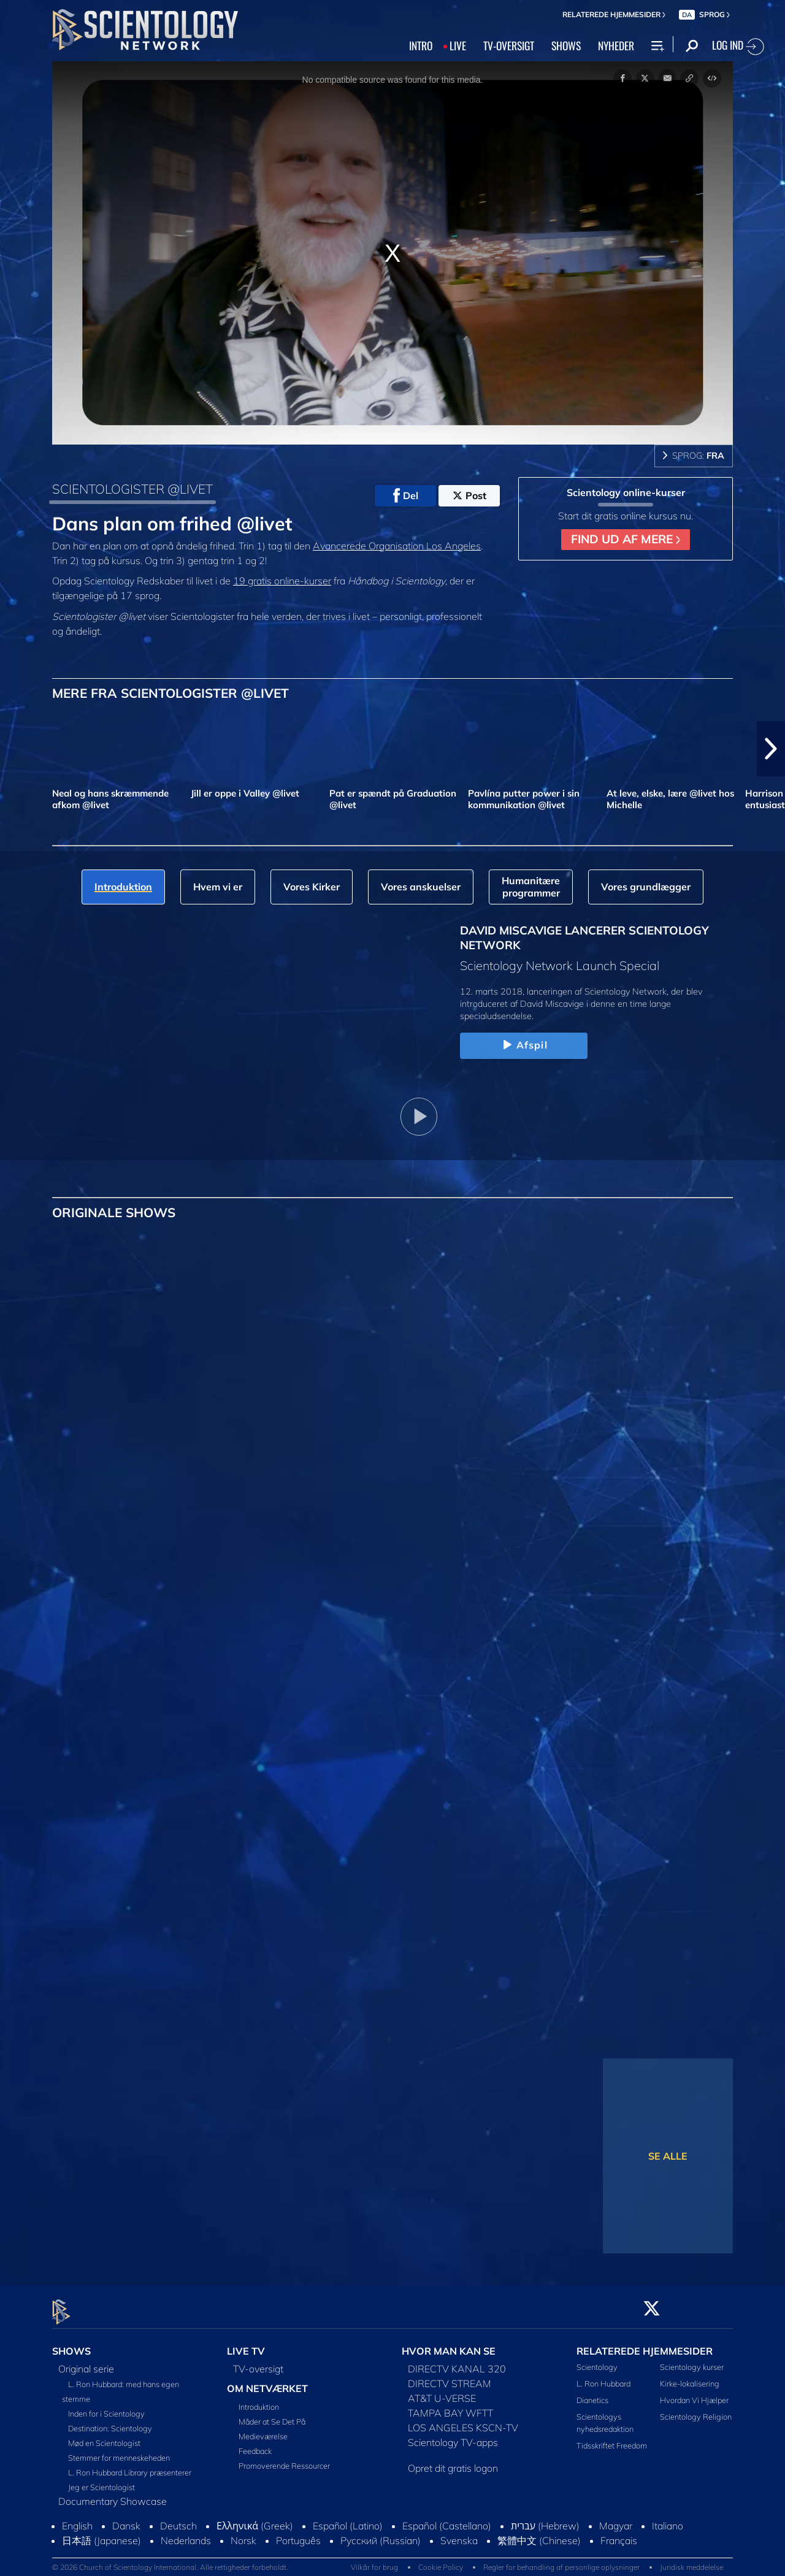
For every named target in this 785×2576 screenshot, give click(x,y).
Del (405, 495)
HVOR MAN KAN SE (449, 2344)
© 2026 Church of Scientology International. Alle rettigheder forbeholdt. (170, 2560)
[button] (771, 748)
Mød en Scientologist (104, 2435)
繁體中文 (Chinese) (539, 2533)
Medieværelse (263, 2429)
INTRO (420, 45)
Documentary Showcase (112, 2494)
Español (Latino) (348, 2518)
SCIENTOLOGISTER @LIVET (132, 489)
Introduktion (259, 2399)
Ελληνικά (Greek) (254, 2518)
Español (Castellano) (446, 2518)
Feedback (255, 2443)
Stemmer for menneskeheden (119, 2450)
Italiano (667, 2518)
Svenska (459, 2533)
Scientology (597, 2359)
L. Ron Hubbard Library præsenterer (129, 2465)
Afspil (524, 1045)
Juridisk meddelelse (691, 2560)
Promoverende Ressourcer (284, 2458)
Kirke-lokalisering (689, 2377)
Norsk (243, 2533)
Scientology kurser (692, 2359)
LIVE (458, 45)
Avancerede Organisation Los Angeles (397, 546)
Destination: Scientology (110, 2421)
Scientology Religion (696, 2410)
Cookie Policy (440, 2560)
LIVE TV (246, 2344)
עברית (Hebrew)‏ (545, 2518)
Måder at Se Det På (272, 2414)
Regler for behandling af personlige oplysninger (561, 2560)
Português (298, 2533)
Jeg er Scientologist (101, 2480)
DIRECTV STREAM (449, 2376)
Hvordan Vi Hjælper (694, 2393)
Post (469, 495)
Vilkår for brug (374, 2560)
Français (618, 2533)
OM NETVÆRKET (267, 2381)
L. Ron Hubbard (603, 2377)
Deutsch (178, 2518)
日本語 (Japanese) (101, 2533)
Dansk (126, 2518)
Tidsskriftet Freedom (611, 2438)
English (77, 2518)
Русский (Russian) (380, 2533)
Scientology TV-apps (453, 2435)
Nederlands (186, 2533)
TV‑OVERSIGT (508, 45)
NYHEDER (616, 45)
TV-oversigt (258, 2361)
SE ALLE (667, 2156)
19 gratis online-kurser (282, 581)
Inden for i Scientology (106, 2406)
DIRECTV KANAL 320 (457, 2361)
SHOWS (566, 45)
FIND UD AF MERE (625, 539)
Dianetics (592, 2393)
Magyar (615, 2518)
